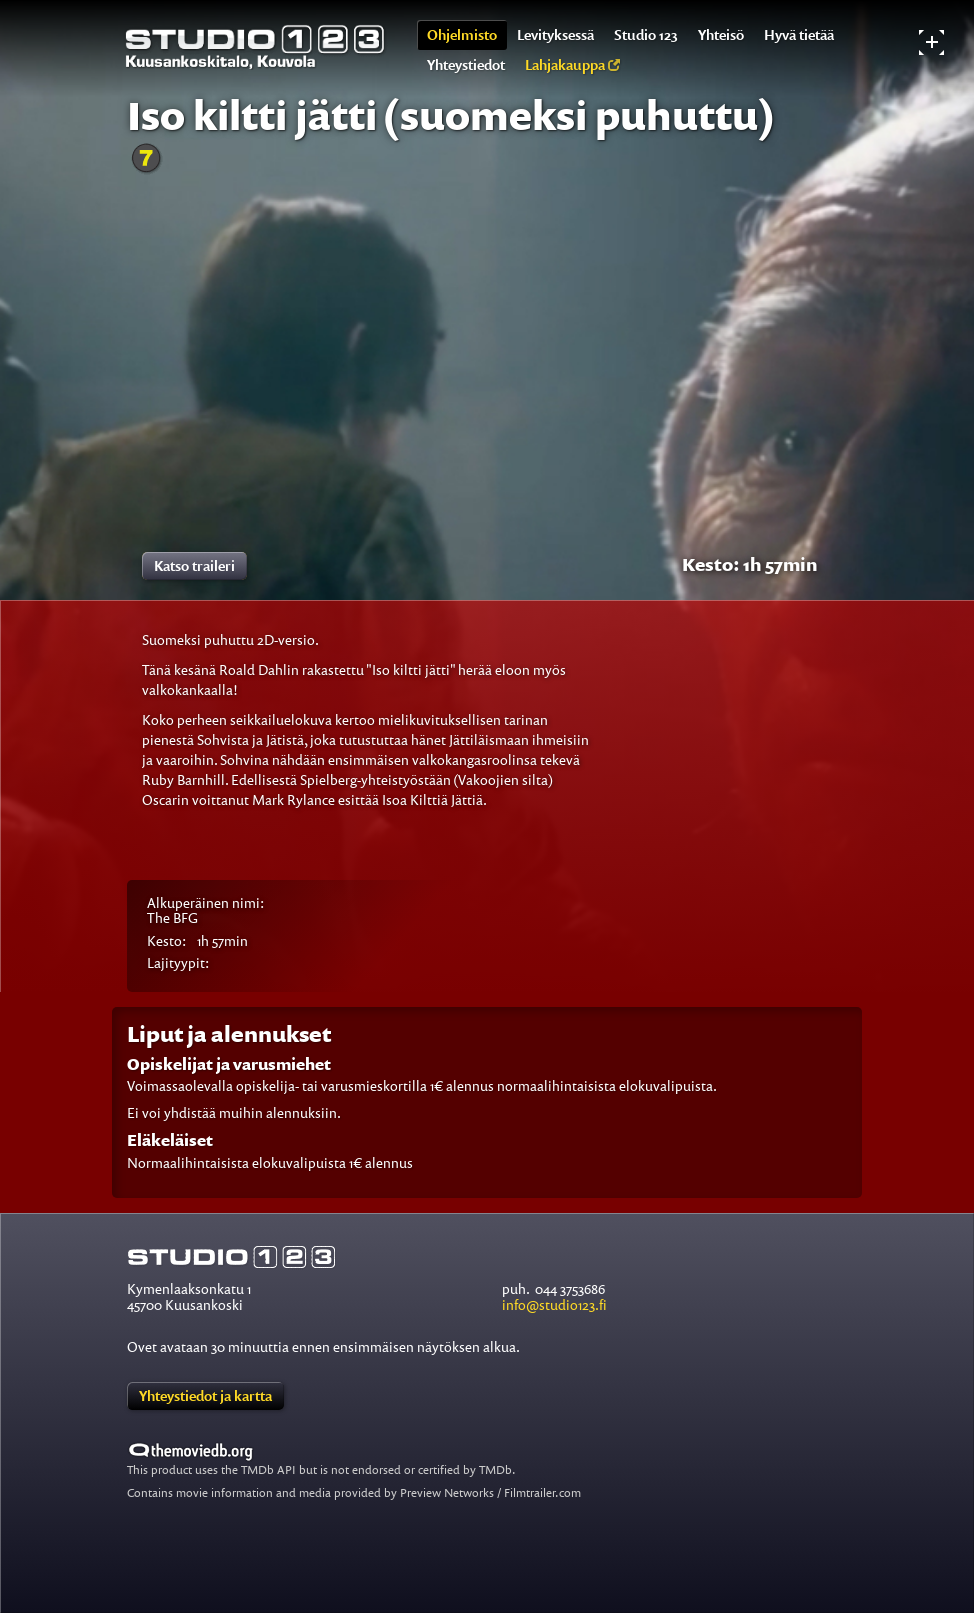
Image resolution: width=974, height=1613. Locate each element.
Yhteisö (721, 34)
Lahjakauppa (572, 64)
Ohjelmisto (462, 34)
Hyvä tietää (799, 34)
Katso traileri (194, 565)
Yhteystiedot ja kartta (205, 1395)
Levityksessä (555, 34)
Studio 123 (646, 34)
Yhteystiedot (466, 64)
